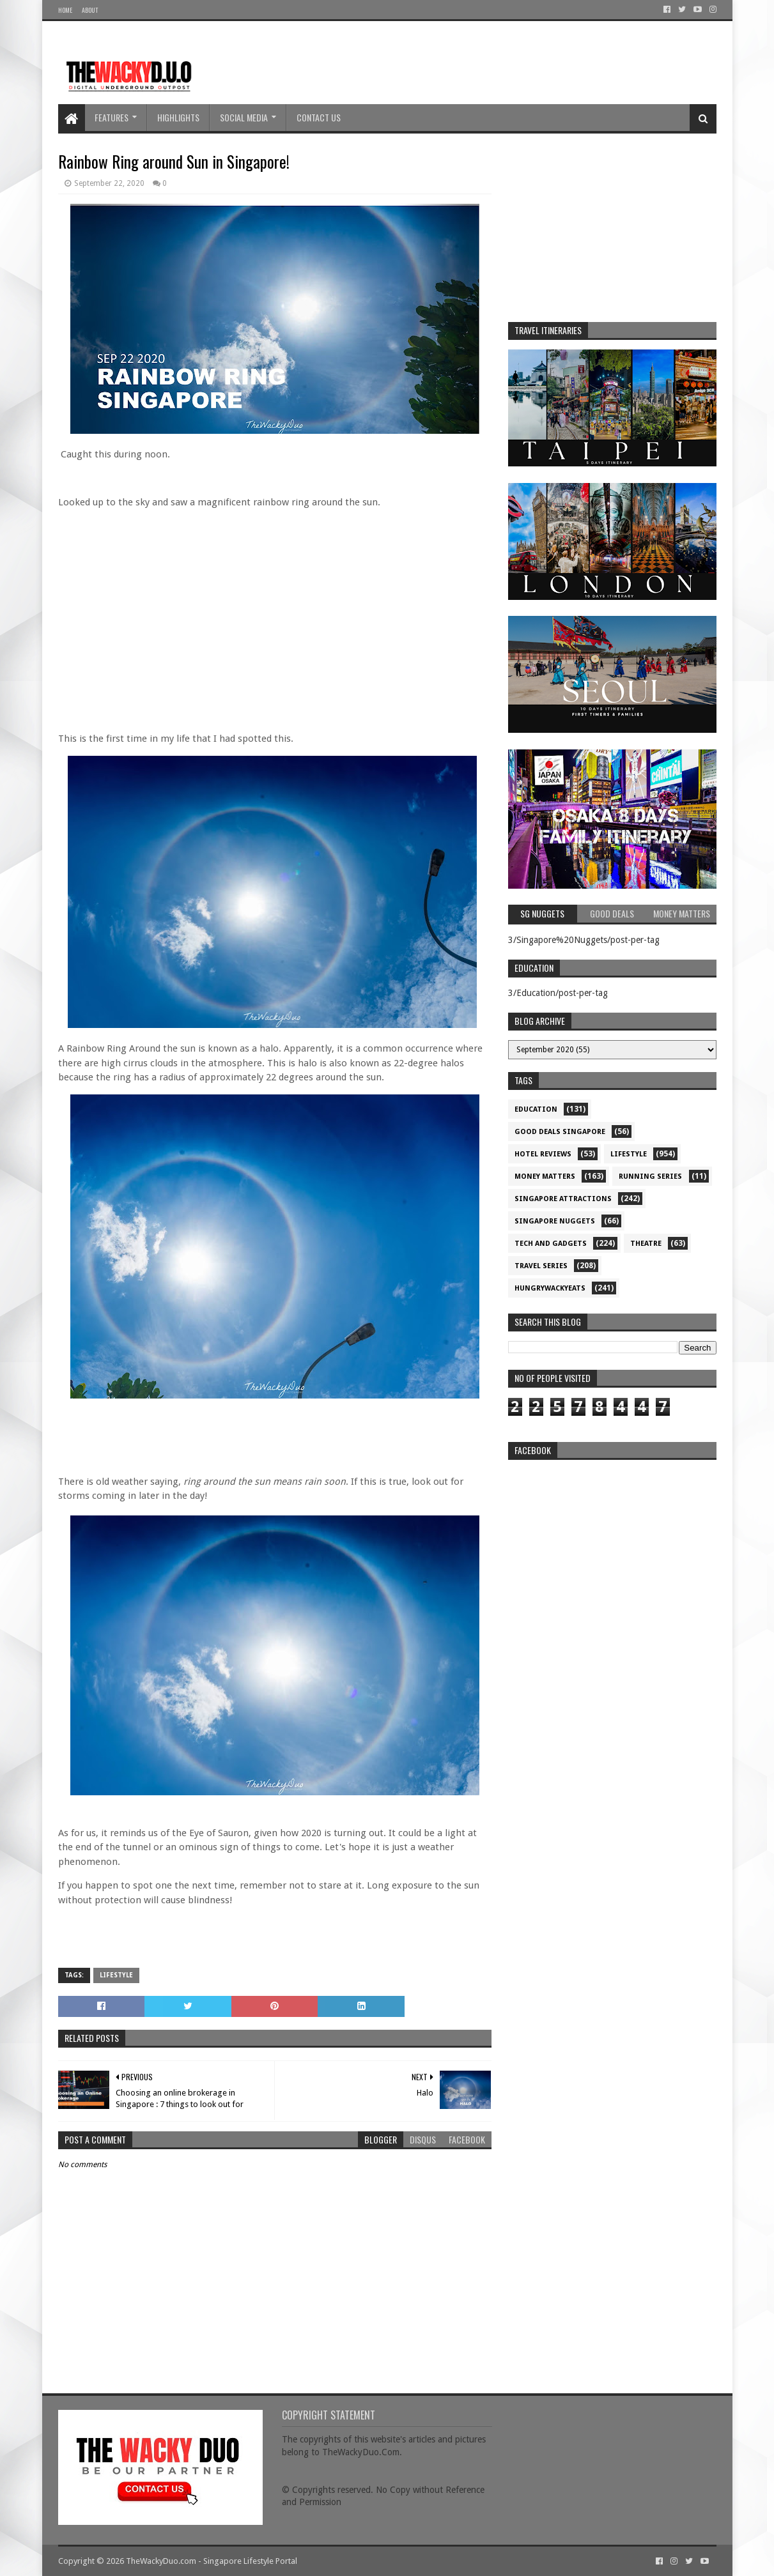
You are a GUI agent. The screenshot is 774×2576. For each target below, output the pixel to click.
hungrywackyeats (550, 1288)
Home (65, 10)
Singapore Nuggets (555, 1221)
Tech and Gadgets (551, 1243)
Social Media (244, 117)
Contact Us (319, 117)
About (90, 10)
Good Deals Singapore (560, 1132)
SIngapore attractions (563, 1199)
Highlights (178, 117)
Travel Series (541, 1266)
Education (536, 1109)
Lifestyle (116, 1975)
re (612, 1546)
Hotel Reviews (543, 1154)
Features (111, 117)
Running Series (650, 1176)
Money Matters (545, 1176)
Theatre (646, 1243)
